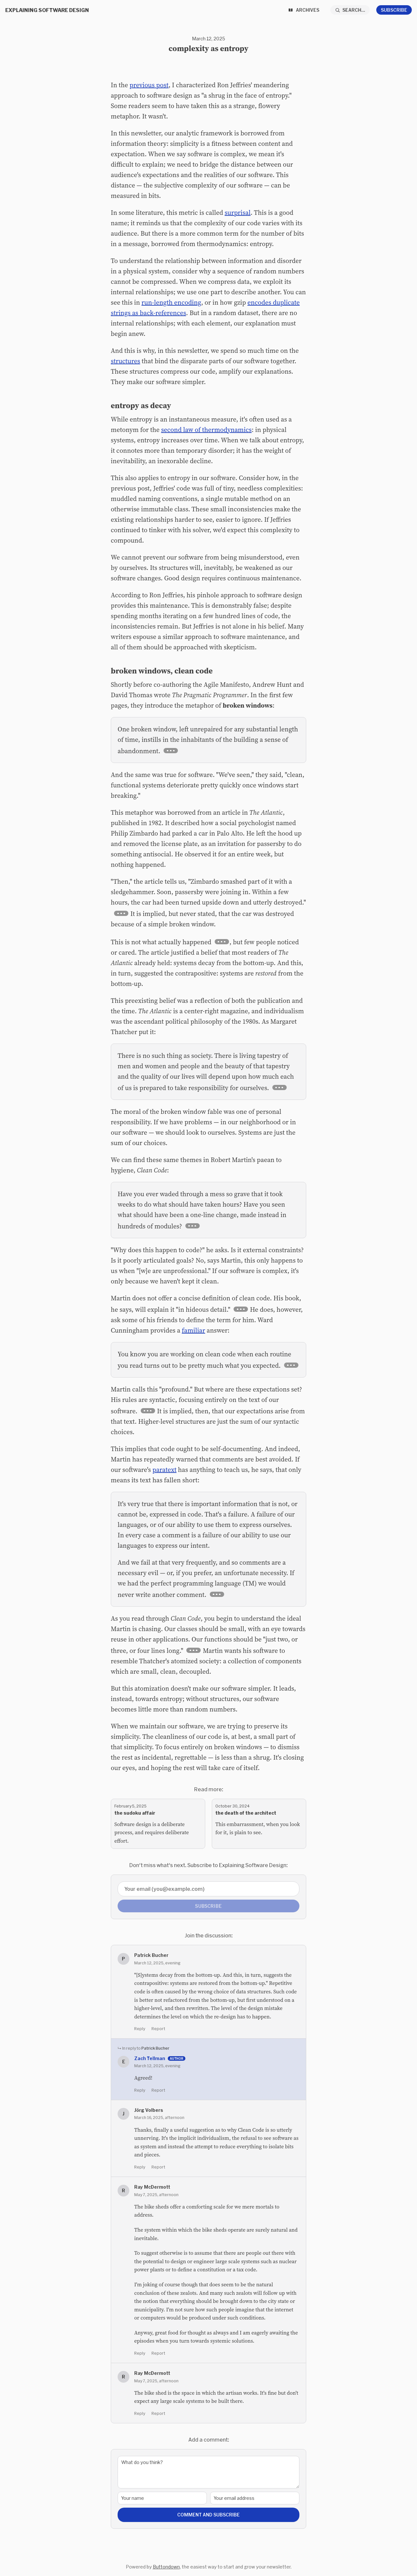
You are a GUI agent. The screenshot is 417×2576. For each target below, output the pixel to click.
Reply (139, 2028)
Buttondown (166, 2566)
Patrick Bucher (155, 2048)
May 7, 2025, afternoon (156, 2194)
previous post (149, 85)
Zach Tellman (149, 2058)
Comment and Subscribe (208, 2514)
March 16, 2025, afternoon (159, 2117)
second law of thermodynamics (206, 429)
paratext (164, 1469)
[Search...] (350, 10)
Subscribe (394, 10)
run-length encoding (171, 302)
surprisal (237, 212)
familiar (193, 1330)
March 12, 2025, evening (157, 1962)
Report (158, 2028)
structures (125, 361)
